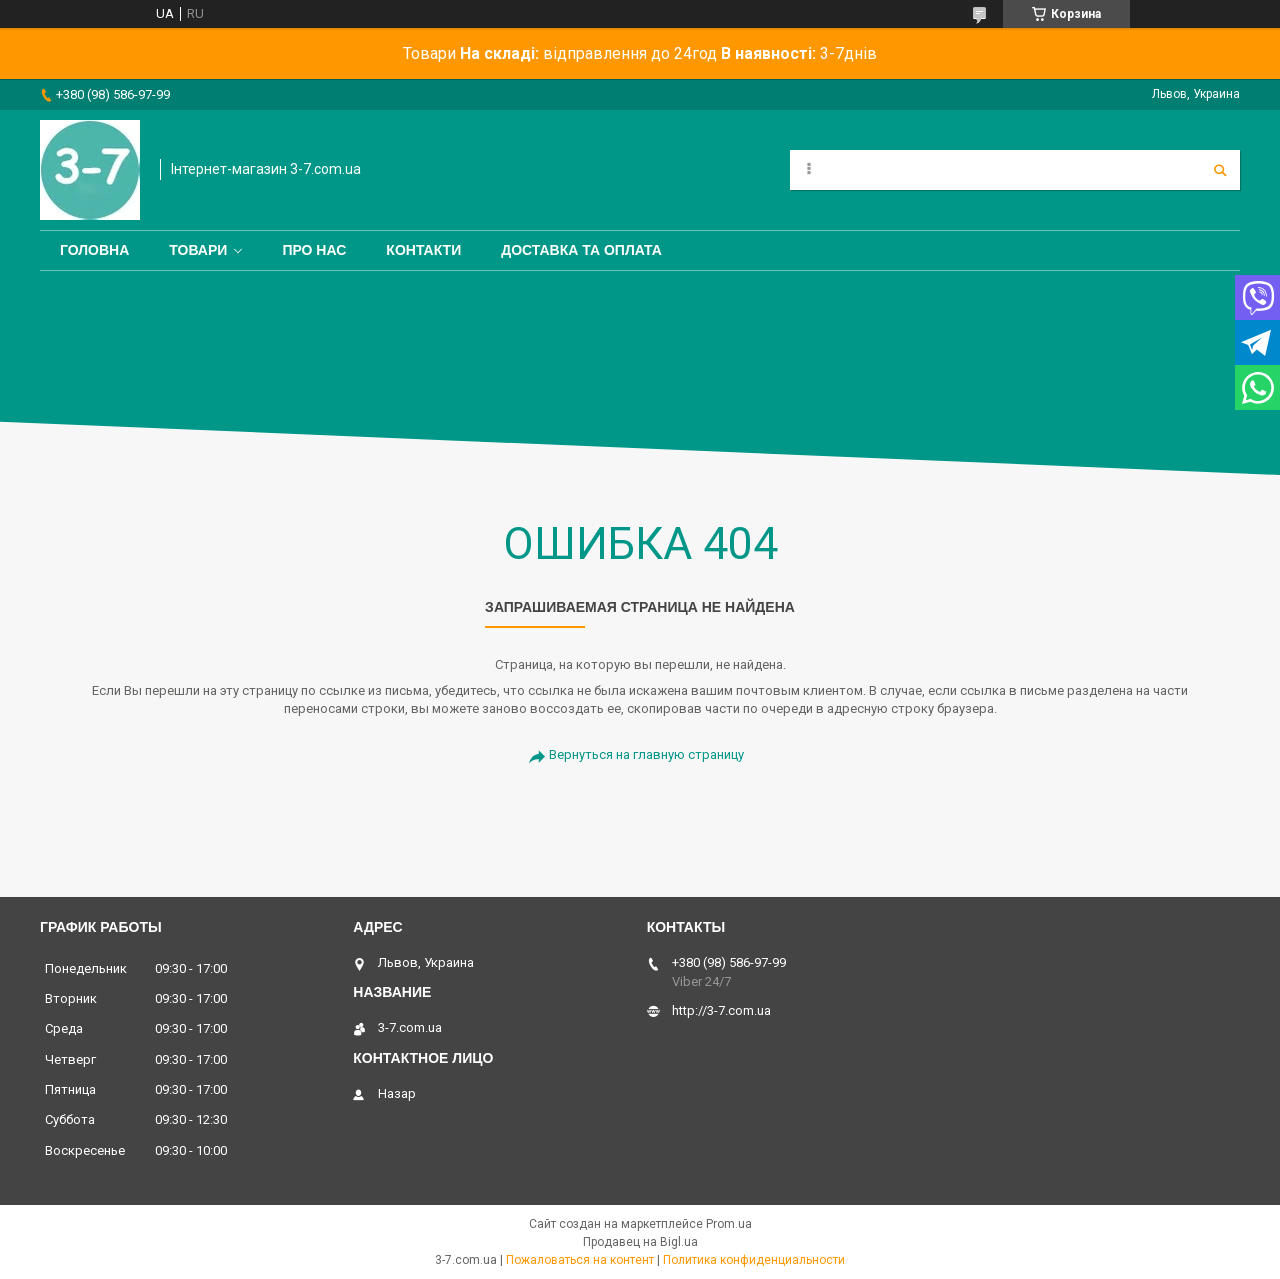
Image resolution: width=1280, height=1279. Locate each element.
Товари (198, 250)
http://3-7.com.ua (721, 1010)
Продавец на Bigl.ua (640, 1242)
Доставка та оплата (581, 250)
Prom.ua (729, 1224)
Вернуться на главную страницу (646, 754)
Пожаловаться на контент (580, 1260)
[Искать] (1220, 170)
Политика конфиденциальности (754, 1260)
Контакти (423, 250)
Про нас (314, 250)
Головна (94, 250)
